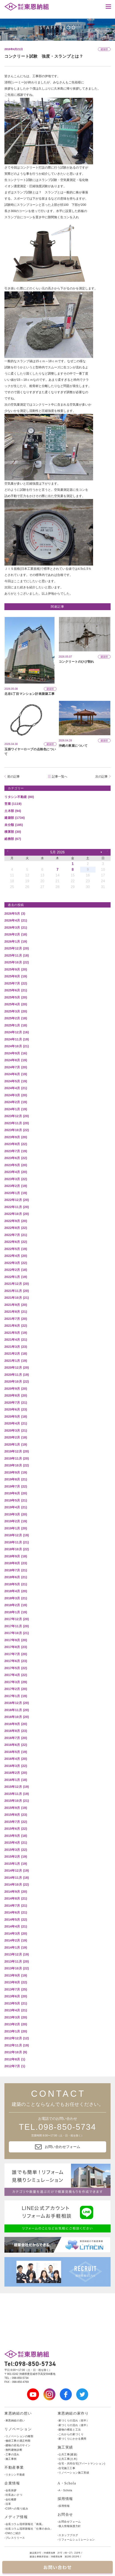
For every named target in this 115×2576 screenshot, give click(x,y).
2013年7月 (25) (15, 1989)
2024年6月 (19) (15, 1074)
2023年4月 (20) (15, 1172)
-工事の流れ (11, 2454)
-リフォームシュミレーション (76, 2539)
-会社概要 (10, 2499)
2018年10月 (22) (16, 1549)
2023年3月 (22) (15, 1179)
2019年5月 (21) (15, 1500)
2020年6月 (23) (15, 1409)
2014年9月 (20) (15, 1891)
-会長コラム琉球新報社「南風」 (24, 2524)
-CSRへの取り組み (16, 2508)
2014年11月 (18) (16, 1877)
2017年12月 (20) (16, 1619)
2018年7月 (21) (15, 1570)
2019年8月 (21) (15, 1479)
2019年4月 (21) (15, 1507)
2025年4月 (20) (15, 1004)
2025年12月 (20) (16, 948)
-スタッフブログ (68, 2535)
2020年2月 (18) (15, 1437)
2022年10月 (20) (16, 1214)
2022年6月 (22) (15, 1242)
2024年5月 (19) (15, 1081)
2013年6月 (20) (15, 1996)
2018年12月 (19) (16, 1535)
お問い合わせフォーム (57, 2146)
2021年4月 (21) (15, 1339)
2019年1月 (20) (15, 1528)
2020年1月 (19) (15, 1444)
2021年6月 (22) (15, 1325)
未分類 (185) (13, 825)
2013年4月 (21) (15, 2010)
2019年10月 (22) (16, 1465)
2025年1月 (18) (15, 1025)
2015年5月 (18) (15, 1835)
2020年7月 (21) (15, 1402)
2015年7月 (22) (15, 1821)
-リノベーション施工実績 (73, 2472)
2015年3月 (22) (15, 1849)
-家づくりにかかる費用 (72, 2438)
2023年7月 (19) (15, 1151)
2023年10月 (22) (16, 1130)
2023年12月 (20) (16, 1116)
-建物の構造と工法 (69, 2429)
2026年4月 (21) (15, 920)
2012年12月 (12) (16, 2038)
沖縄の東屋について (73, 745)
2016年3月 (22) (15, 1766)
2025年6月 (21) (15, 990)
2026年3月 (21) (15, 927)
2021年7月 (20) (15, 1318)
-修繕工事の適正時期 (17, 2440)
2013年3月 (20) (15, 2017)
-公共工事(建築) (67, 2454)
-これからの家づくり (71, 2434)
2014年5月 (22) (15, 1919)
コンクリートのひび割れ (76, 661)
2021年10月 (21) (16, 1297)
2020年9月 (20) (15, 1388)
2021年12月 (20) (16, 1283)
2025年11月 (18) (16, 955)
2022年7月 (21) (15, 1235)
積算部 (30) (12, 831)
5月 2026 (57, 852)
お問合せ (65, 2514)
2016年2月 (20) (15, 1772)
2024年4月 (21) (15, 1088)
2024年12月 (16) (16, 1032)
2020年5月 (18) (15, 1416)
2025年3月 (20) (15, 1011)
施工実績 (65, 2447)
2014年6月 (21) (15, 1912)
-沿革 (7, 2503)
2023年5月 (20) (15, 1165)
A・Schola (67, 2483)
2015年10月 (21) (16, 1800)
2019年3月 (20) (15, 1514)
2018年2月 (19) (15, 1605)
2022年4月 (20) (15, 1256)
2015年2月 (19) (15, 1856)
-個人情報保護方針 (69, 2526)
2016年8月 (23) (15, 1731)
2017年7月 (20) (15, 1654)
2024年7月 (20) (15, 1067)
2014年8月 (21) (15, 1898)
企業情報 (12, 2483)
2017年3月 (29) (15, 1682)
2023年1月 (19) (15, 1193)
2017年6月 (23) (15, 1661)
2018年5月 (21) (15, 1584)
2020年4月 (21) (15, 1423)
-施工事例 (10, 2458)
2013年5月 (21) (15, 2003)
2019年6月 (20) (15, 1493)
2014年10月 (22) (16, 1884)
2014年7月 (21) (15, 1905)
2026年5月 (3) (14, 913)
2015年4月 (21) (15, 1842)
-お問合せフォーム (69, 2521)
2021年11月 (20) (16, 1291)
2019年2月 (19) (15, 1521)
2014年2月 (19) (15, 1940)
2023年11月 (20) (16, 1123)
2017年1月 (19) (15, 1696)
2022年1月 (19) (15, 1277)
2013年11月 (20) (16, 1961)
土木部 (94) (12, 811)
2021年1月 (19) (15, 1360)
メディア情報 (16, 2517)
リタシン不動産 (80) (19, 797)
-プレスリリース (14, 2537)
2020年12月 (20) (16, 1367)
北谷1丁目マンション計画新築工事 (29, 694)
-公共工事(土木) (67, 2458)
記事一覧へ (59, 776)
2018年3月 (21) (15, 1598)
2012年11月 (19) (16, 2045)
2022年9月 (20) (15, 1221)
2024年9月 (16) (15, 1053)
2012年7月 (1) (14, 2066)
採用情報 (65, 2499)
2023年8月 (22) (15, 1144)
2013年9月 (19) (15, 1975)
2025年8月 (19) (15, 976)
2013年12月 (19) (16, 1954)
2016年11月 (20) (16, 1710)
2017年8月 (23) (15, 1647)
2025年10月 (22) (16, 962)
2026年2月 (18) (15, 934)
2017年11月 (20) (16, 1626)
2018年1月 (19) (15, 1612)
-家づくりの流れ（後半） (73, 2425)
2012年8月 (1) (14, 2059)
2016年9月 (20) (15, 1724)
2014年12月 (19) (16, 1870)
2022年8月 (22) (15, 1228)
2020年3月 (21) (15, 1430)
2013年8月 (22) (15, 1982)
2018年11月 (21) (16, 1542)
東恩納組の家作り (73, 2413)
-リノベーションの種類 (18, 2436)
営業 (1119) (12, 804)
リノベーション (18, 2429)
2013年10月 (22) (16, 1968)
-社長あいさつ (13, 2494)
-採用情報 (64, 2505)
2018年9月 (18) (15, 1556)
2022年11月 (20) (16, 1207)
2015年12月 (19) (16, 1786)
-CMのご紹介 (12, 2533)
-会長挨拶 (10, 2490)
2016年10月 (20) (16, 1717)
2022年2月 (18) (15, 1269)
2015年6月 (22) (15, 1828)
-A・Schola (65, 2490)
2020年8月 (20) (15, 1395)
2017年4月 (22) (15, 1675)
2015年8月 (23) (15, 1814)
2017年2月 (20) (15, 1689)
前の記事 (13, 776)
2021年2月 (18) (15, 1353)
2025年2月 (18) (15, 1018)
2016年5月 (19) (15, 1752)
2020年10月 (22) (16, 1381)
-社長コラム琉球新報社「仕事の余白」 (28, 2528)
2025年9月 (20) (15, 969)
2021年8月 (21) (15, 1311)
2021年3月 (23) (15, 1346)
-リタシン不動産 (14, 2474)
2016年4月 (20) (15, 1759)
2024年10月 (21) (16, 1046)
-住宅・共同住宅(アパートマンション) (81, 2463)
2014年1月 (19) (15, 1947)
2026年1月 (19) (15, 941)
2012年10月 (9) (15, 2052)
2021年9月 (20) (15, 1305)
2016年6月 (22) (15, 1745)
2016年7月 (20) (15, 1738)
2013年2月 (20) (15, 2024)
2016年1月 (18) (15, 1780)
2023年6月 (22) (15, 1158)
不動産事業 (14, 2467)
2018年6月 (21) (15, 1577)
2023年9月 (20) (15, 1137)
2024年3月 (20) (15, 1095)
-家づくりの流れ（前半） (73, 2420)
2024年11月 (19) (16, 1039)
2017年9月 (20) (15, 1640)
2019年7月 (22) (15, 1486)
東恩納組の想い (18, 2413)
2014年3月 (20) (15, 1933)
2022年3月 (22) (15, 1263)
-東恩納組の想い (14, 2420)
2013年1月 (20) (15, 2031)
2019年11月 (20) (16, 1458)
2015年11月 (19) (16, 1794)
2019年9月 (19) (15, 1472)
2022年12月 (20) (16, 1200)
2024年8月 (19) (15, 1060)
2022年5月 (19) (15, 1249)
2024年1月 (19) (15, 1109)
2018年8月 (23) (15, 1563)
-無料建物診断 (13, 2449)
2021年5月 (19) (15, 1332)
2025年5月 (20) (15, 997)
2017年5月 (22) (15, 1668)
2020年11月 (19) (16, 1374)
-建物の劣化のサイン (17, 2445)
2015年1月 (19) (15, 1863)
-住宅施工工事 (66, 2468)
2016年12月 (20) (16, 1703)
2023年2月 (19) (15, 1186)
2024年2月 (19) (15, 1102)
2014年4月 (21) (15, 1926)
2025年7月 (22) (15, 983)
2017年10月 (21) (16, 1633)
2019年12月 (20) (16, 1451)
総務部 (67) (12, 839)
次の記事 (101, 776)
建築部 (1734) (14, 817)
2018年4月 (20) (15, 1591)
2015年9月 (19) (15, 1808)
